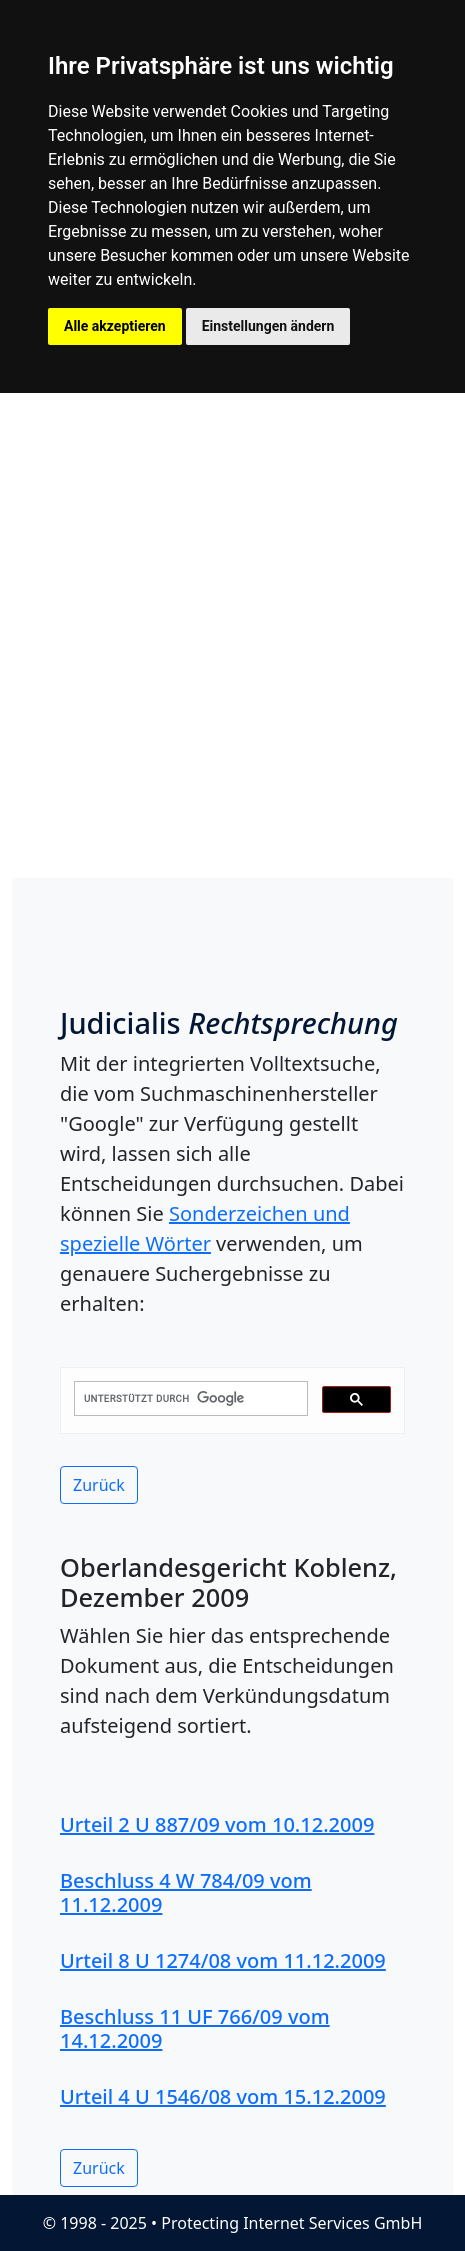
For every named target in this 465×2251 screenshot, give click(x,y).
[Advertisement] (232, 635)
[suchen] (189, 1399)
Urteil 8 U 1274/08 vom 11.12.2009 (223, 1960)
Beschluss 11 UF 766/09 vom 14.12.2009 (195, 2028)
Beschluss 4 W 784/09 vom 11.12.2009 (186, 1892)
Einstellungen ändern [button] (268, 326)
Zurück (99, 1485)
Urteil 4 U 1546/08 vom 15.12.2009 (223, 2096)
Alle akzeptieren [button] (115, 326)
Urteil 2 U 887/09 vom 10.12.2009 (217, 1824)
